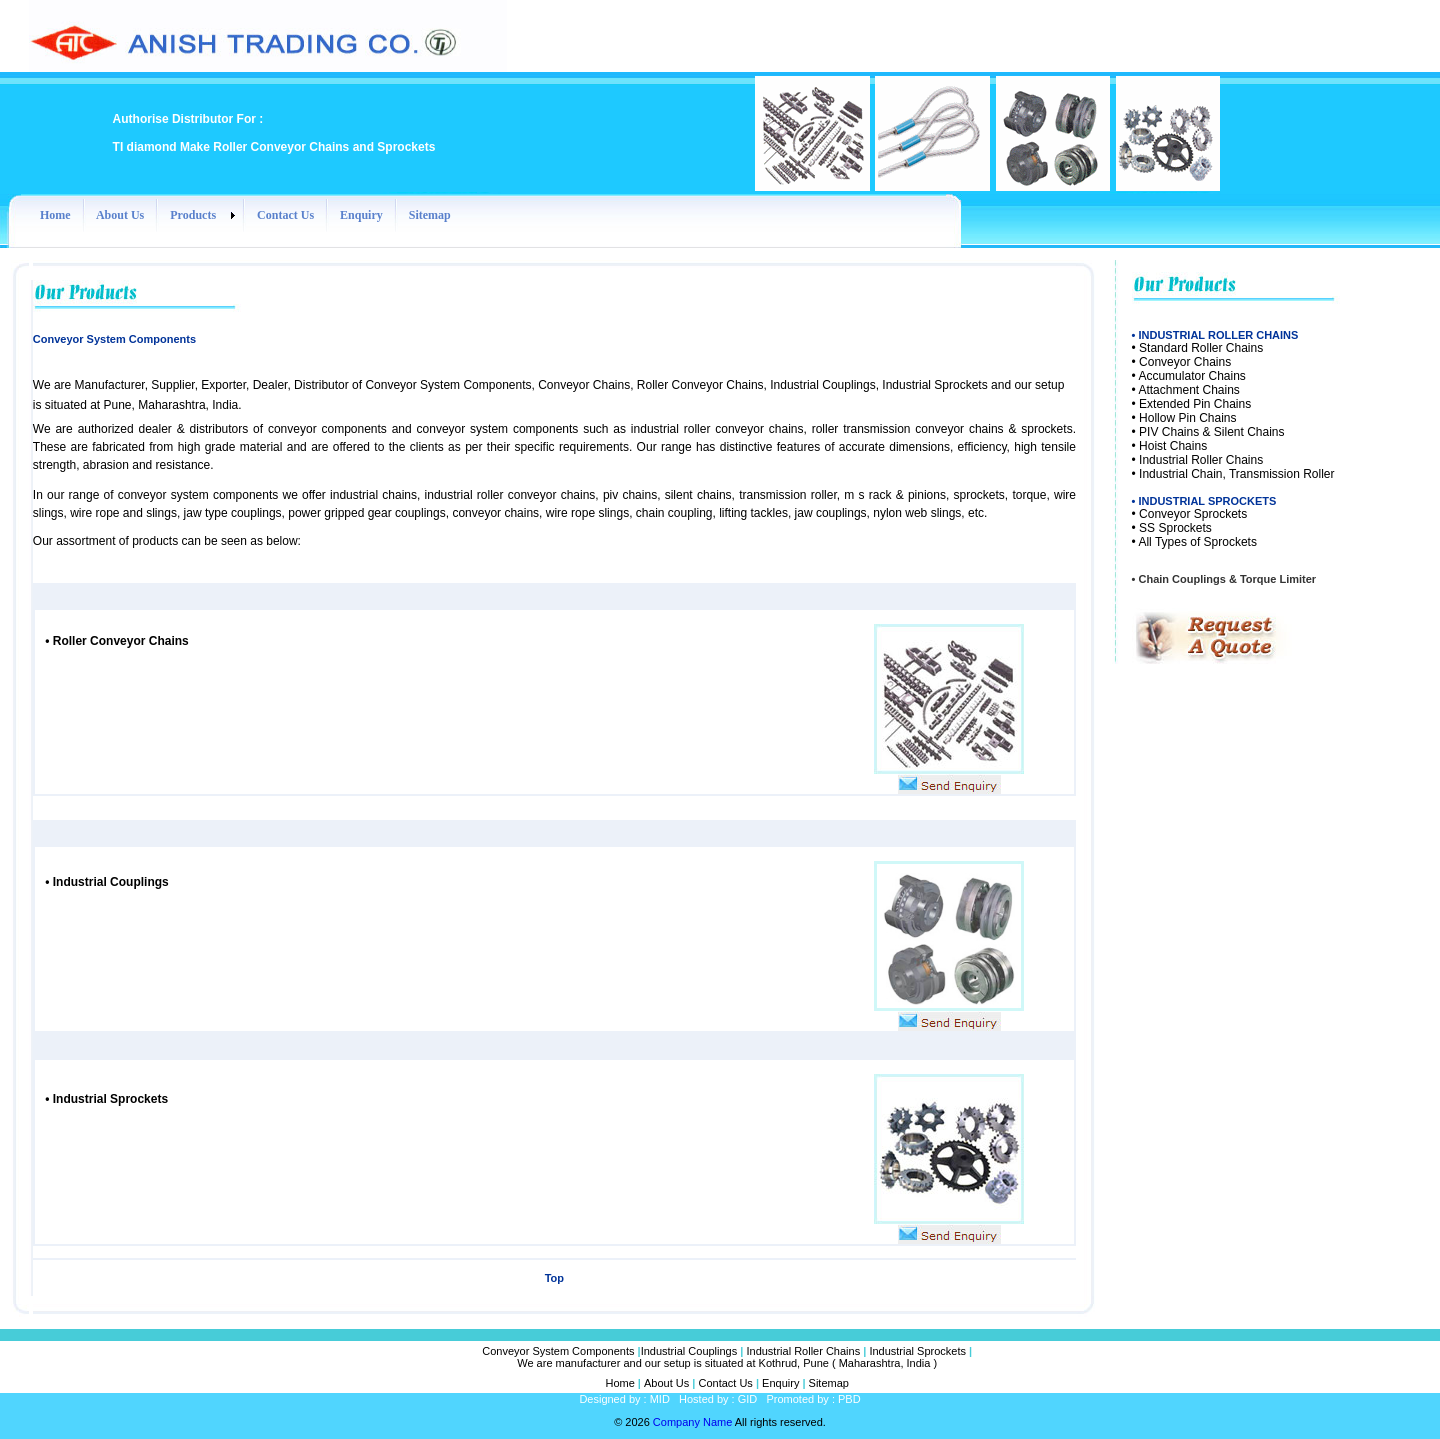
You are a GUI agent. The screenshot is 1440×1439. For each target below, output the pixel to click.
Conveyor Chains (1185, 362)
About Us (666, 1383)
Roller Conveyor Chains (118, 641)
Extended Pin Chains (1195, 404)
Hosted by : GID (718, 1399)
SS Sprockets (1175, 528)
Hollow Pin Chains (1187, 418)
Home (619, 1383)
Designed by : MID (624, 1399)
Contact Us (725, 1383)
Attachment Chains (1188, 390)
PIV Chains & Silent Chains (1211, 432)
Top (554, 1278)
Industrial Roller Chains (1201, 460)
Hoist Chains (1173, 446)
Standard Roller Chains (1201, 348)
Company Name (692, 1422)
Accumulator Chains (1191, 376)
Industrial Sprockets (106, 1099)
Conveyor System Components (558, 1351)
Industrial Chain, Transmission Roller (1236, 474)
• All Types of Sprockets (1194, 542)
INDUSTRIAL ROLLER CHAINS (1218, 335)
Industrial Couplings (689, 1351)
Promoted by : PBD (813, 1399)
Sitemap (829, 1383)
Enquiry (780, 1383)
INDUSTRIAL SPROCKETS (1207, 501)
